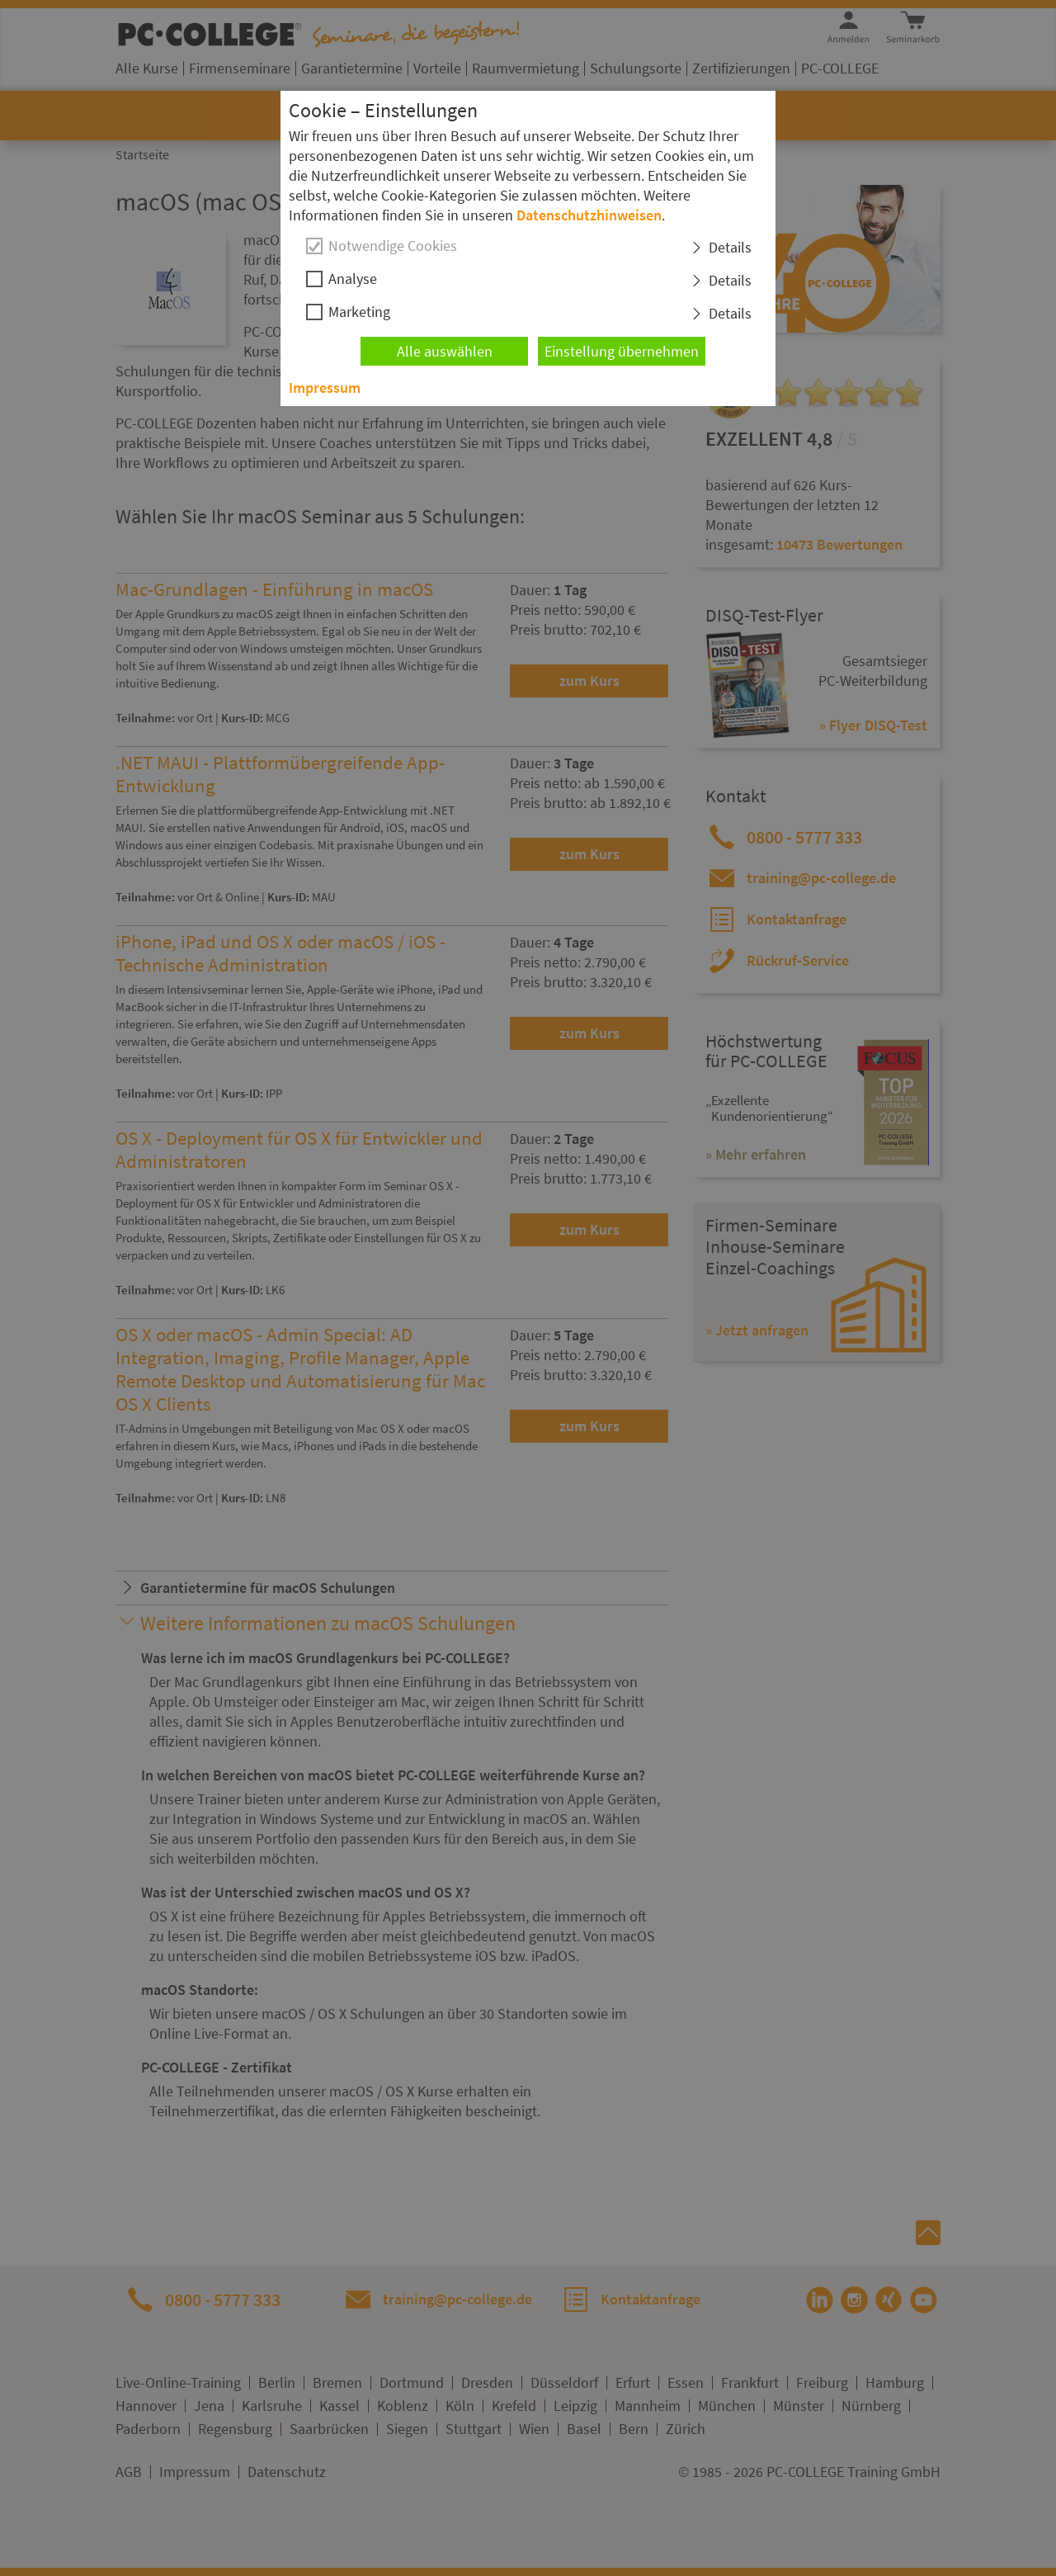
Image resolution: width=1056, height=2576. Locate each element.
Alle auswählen (445, 351)
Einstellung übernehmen (621, 351)
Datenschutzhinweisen (589, 215)
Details (730, 247)
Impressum (325, 387)
